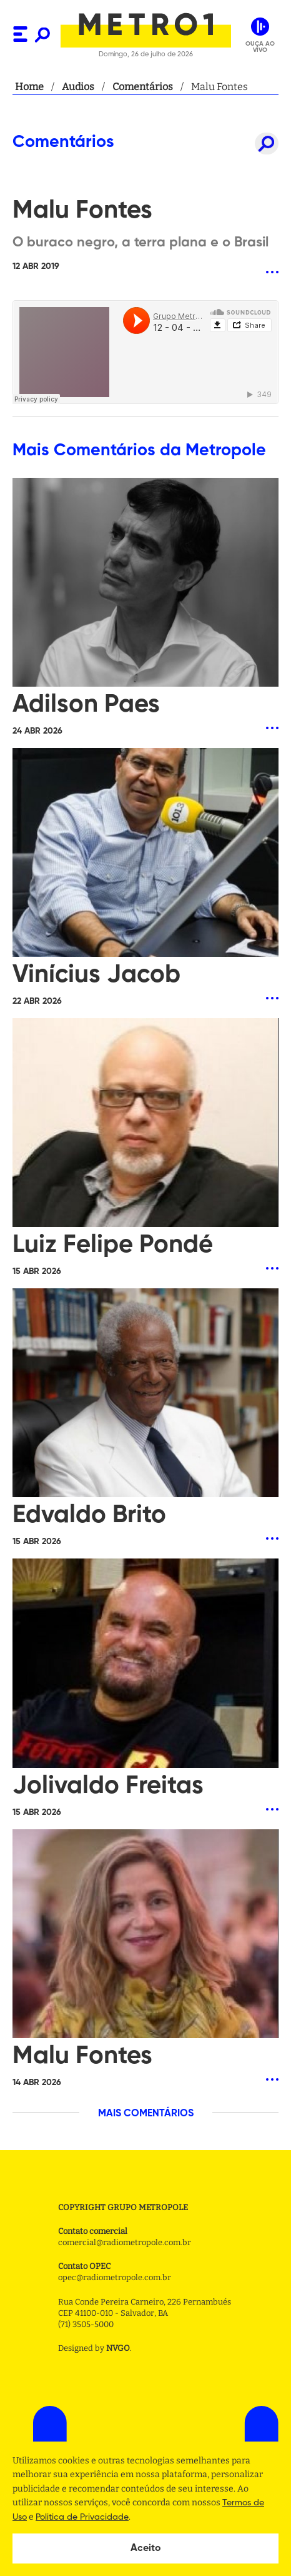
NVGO (118, 2348)
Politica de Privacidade (82, 2517)
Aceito (146, 2548)
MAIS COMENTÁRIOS (146, 2114)
